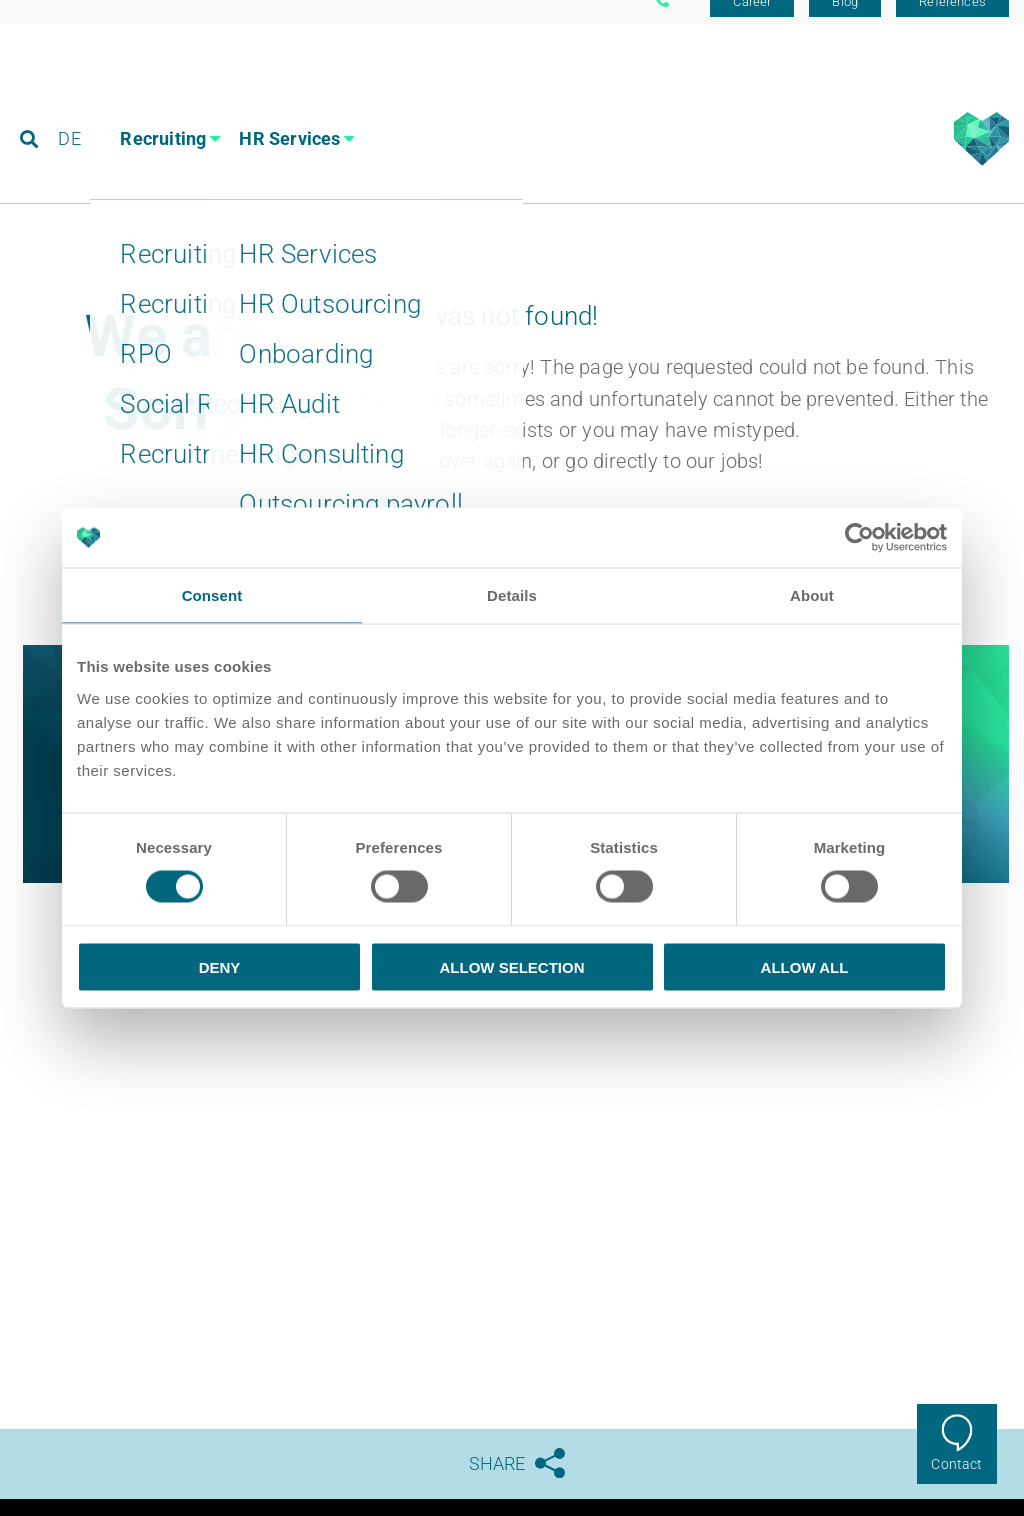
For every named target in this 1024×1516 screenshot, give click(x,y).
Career (752, 22)
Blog (845, 22)
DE (71, 104)
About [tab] (812, 595)
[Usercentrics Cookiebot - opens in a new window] (859, 538)
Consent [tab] (212, 595)
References (952, 22)
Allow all (805, 966)
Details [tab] (512, 595)
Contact (956, 1464)
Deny (220, 966)
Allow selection (512, 966)
